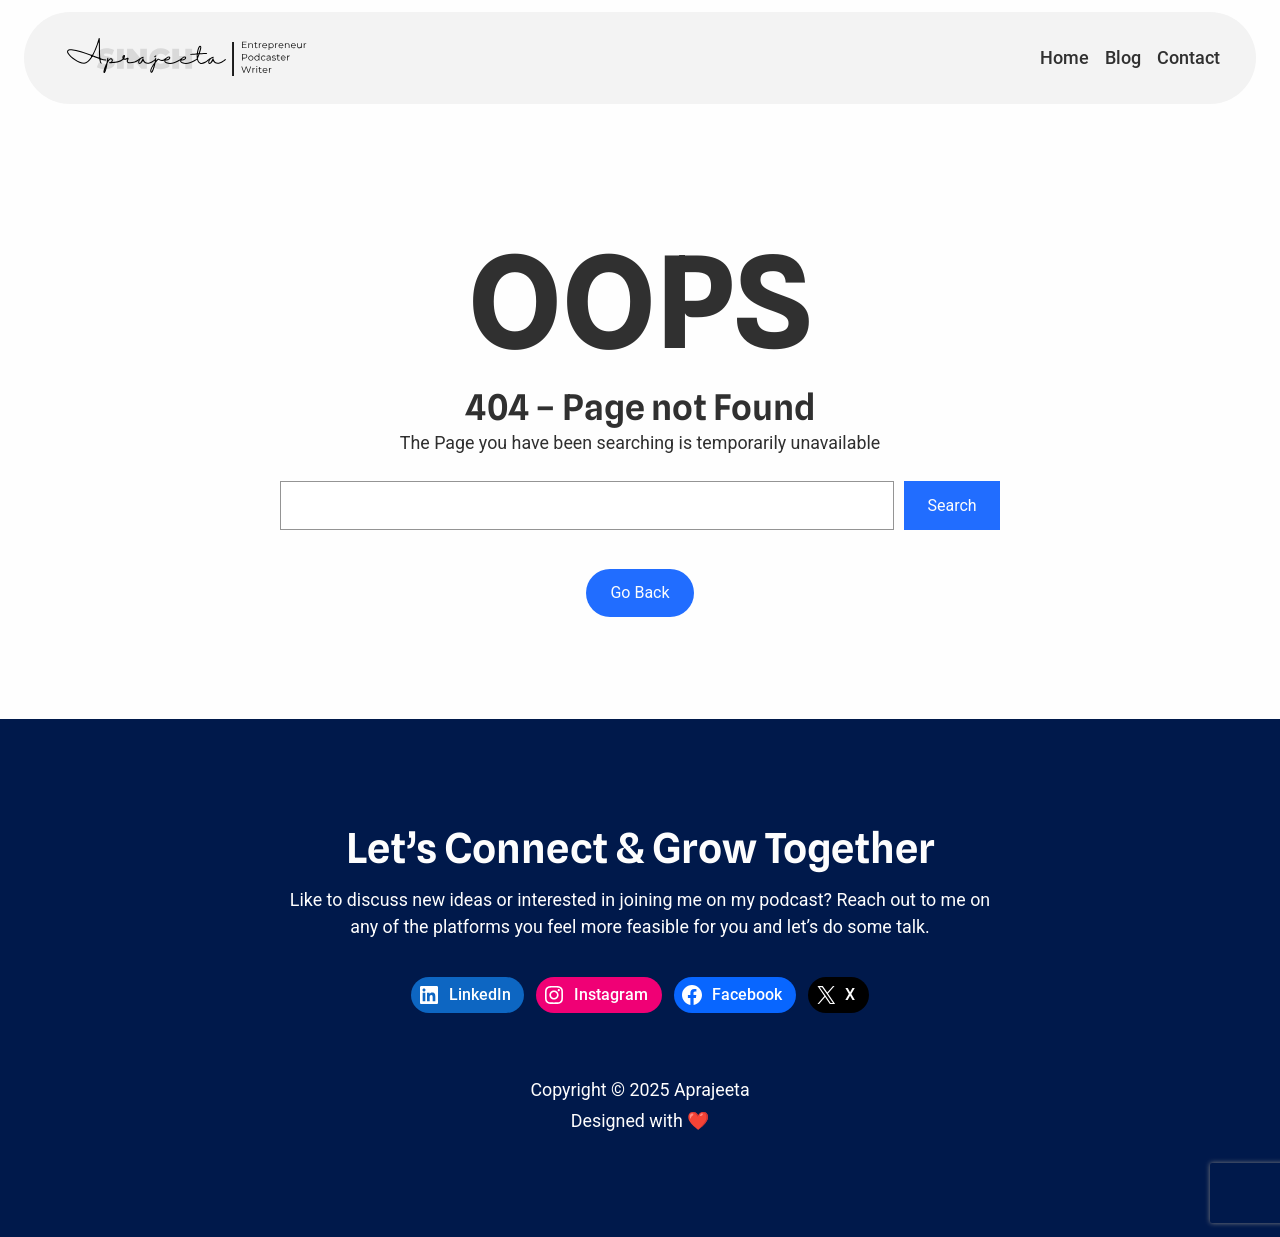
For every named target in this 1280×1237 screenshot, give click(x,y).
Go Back (639, 592)
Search (952, 505)
